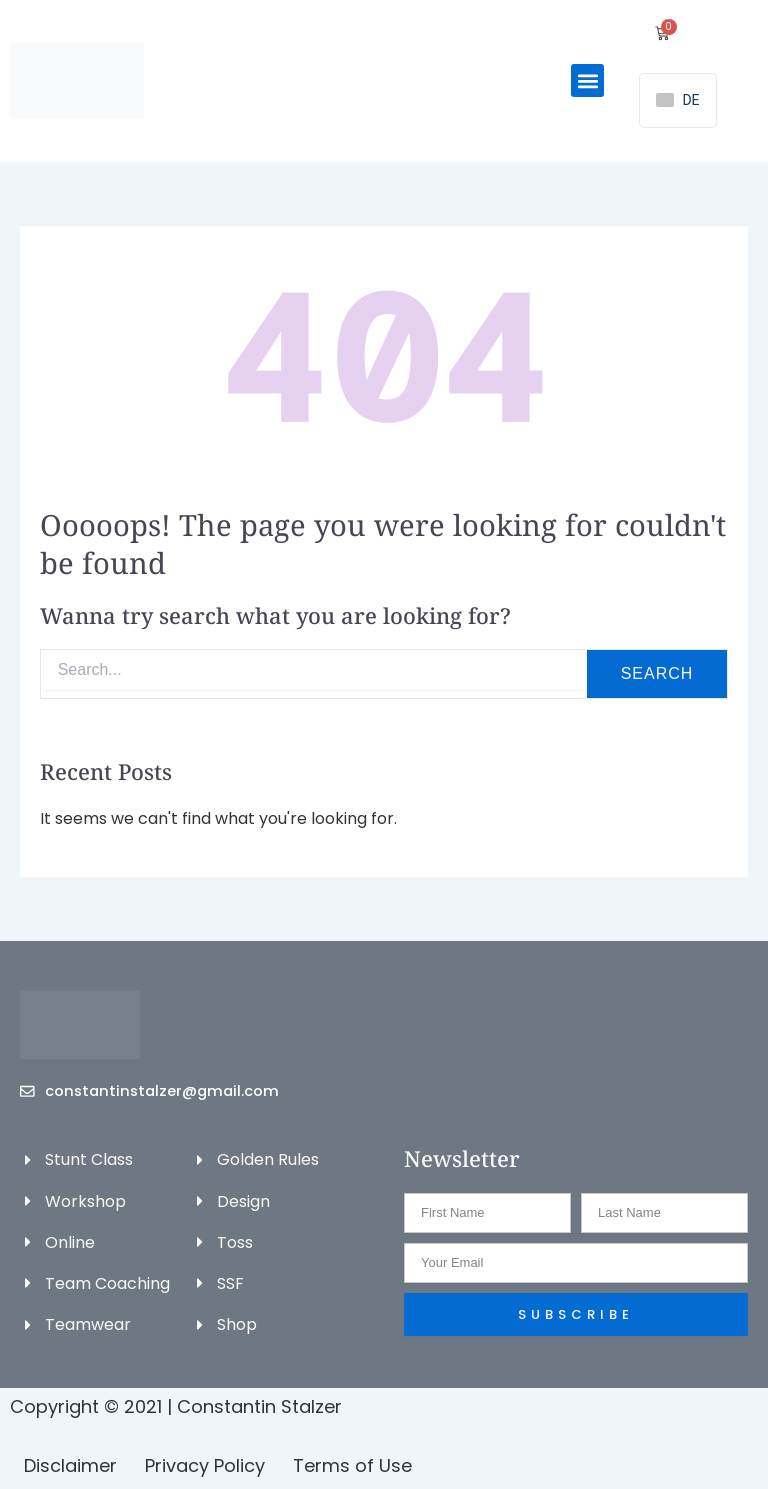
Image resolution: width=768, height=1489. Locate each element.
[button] (587, 80)
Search (657, 673)
